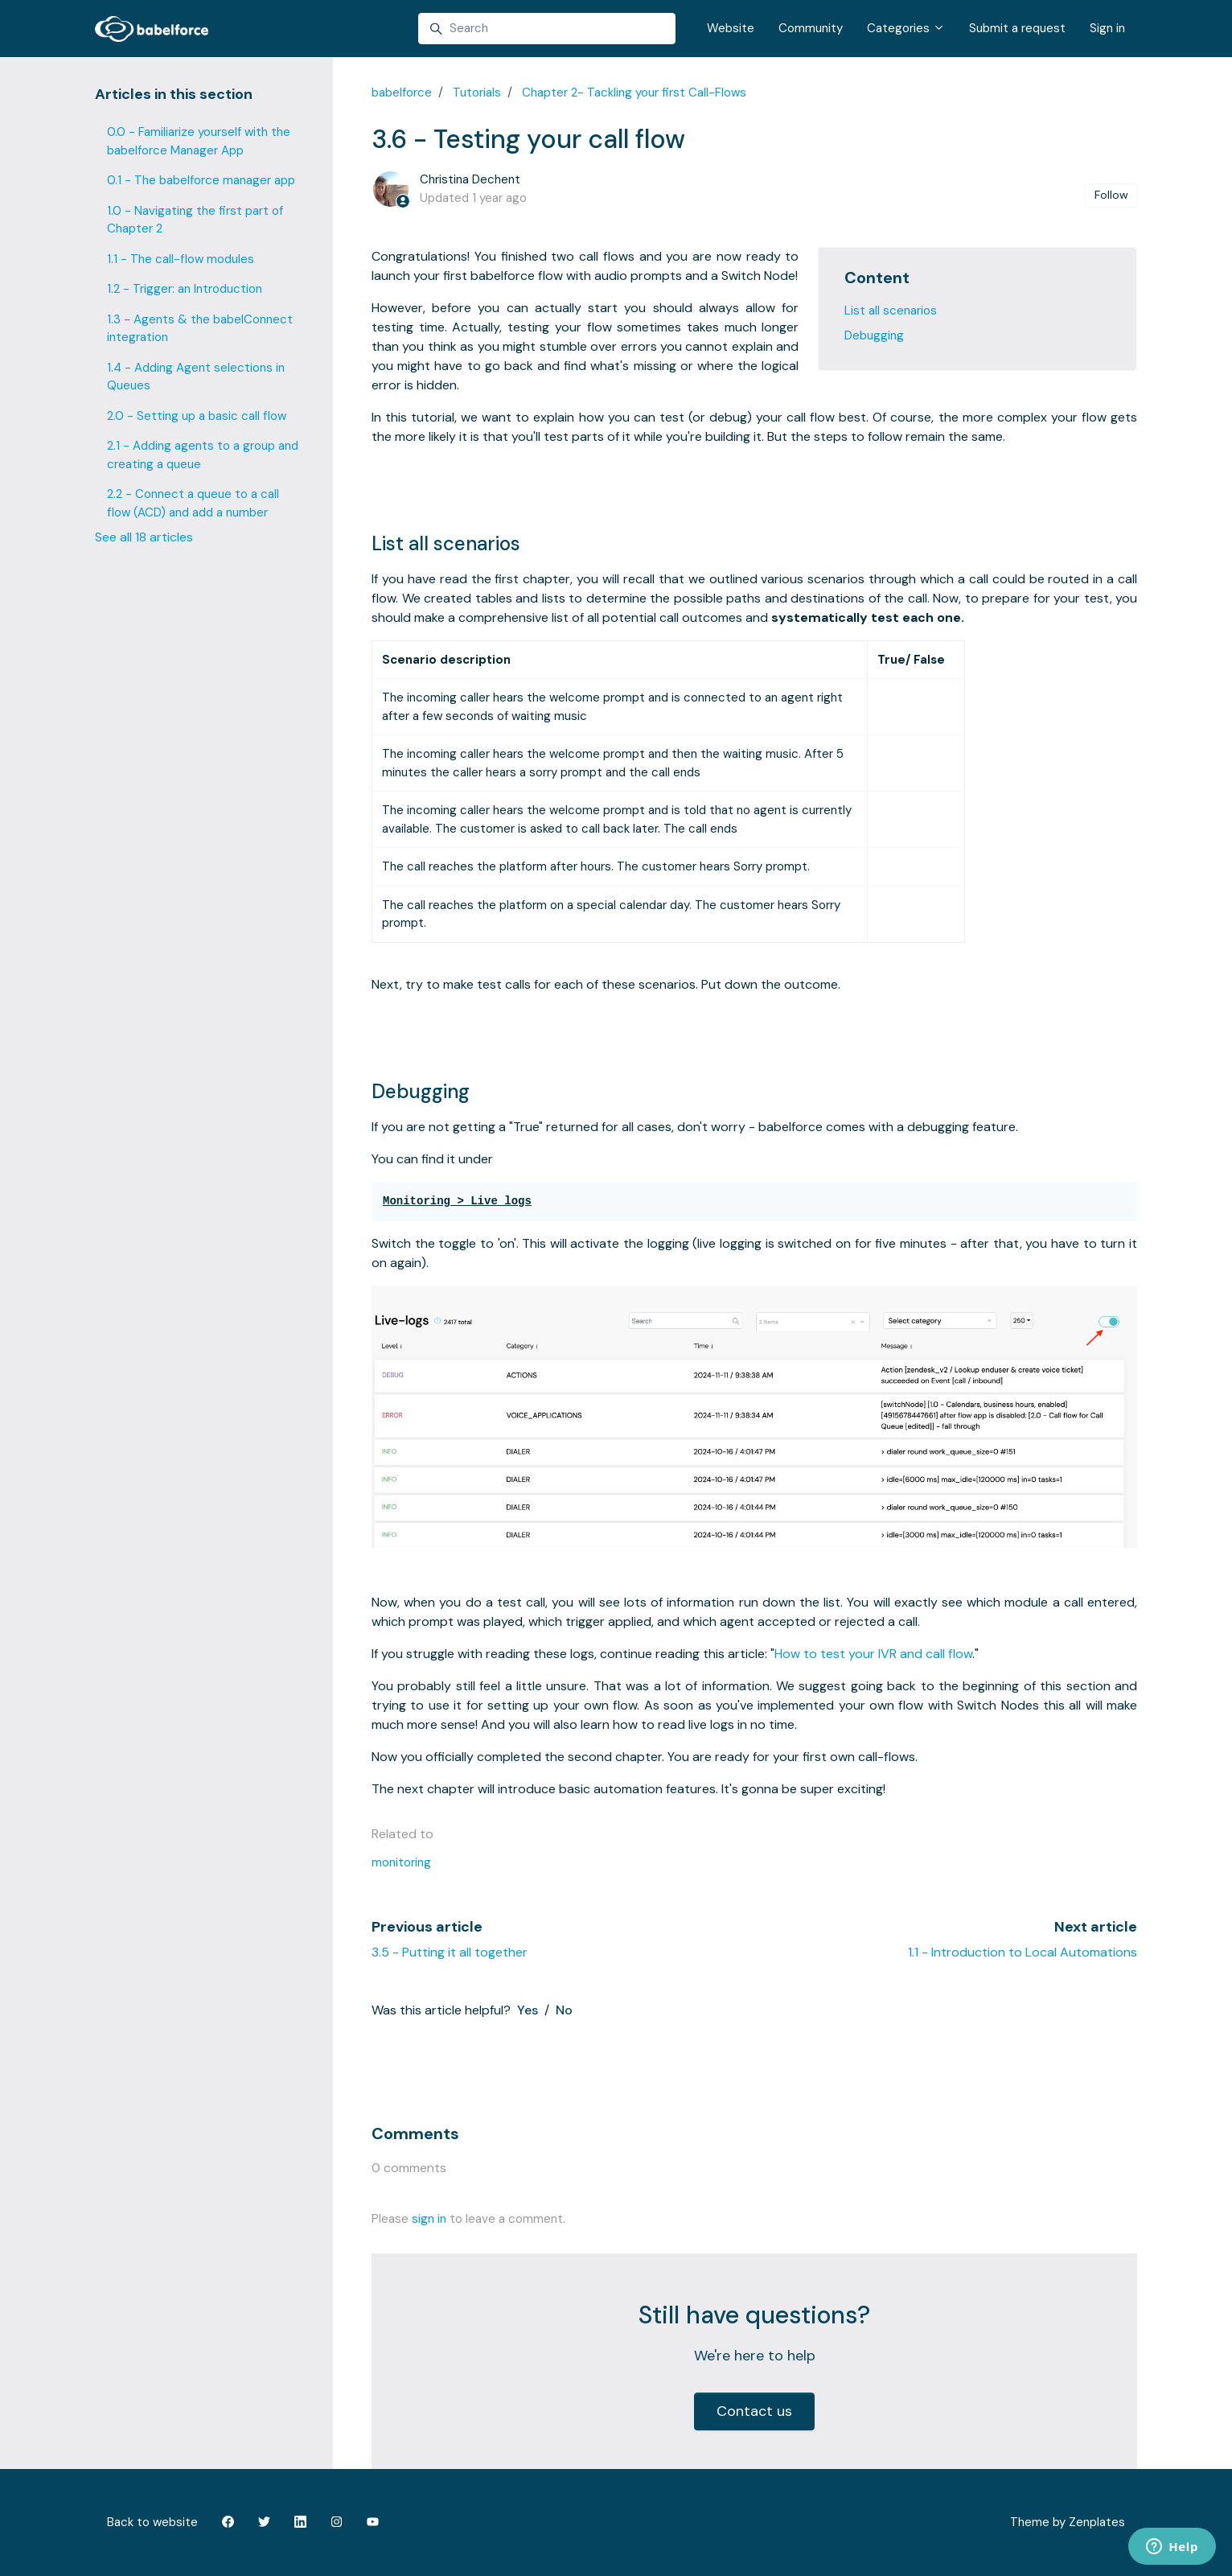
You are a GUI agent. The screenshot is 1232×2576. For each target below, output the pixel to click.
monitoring (401, 1862)
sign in (429, 2219)
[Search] (547, 29)
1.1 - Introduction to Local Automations (1022, 1952)
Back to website (152, 2522)
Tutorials (477, 92)
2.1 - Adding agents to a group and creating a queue (202, 455)
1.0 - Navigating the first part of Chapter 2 (195, 220)
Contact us (754, 2411)
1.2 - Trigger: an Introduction (184, 289)
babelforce (402, 92)
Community (810, 28)
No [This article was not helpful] (564, 2010)
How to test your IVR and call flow (873, 1653)
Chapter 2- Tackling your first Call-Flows (634, 92)
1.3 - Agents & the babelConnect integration (200, 328)
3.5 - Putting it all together (450, 1952)
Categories (906, 28)
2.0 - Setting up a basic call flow (196, 416)
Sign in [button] (1107, 28)
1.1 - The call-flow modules (180, 259)
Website (730, 28)
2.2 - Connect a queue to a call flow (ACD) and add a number (193, 503)
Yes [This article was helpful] (527, 2010)
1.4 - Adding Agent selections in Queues (196, 377)
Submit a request (1017, 28)
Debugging (874, 335)
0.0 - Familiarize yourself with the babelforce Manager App (198, 141)
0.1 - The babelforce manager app (201, 180)
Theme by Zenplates (1067, 2521)
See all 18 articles (144, 537)
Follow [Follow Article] (1111, 194)
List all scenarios (890, 310)
